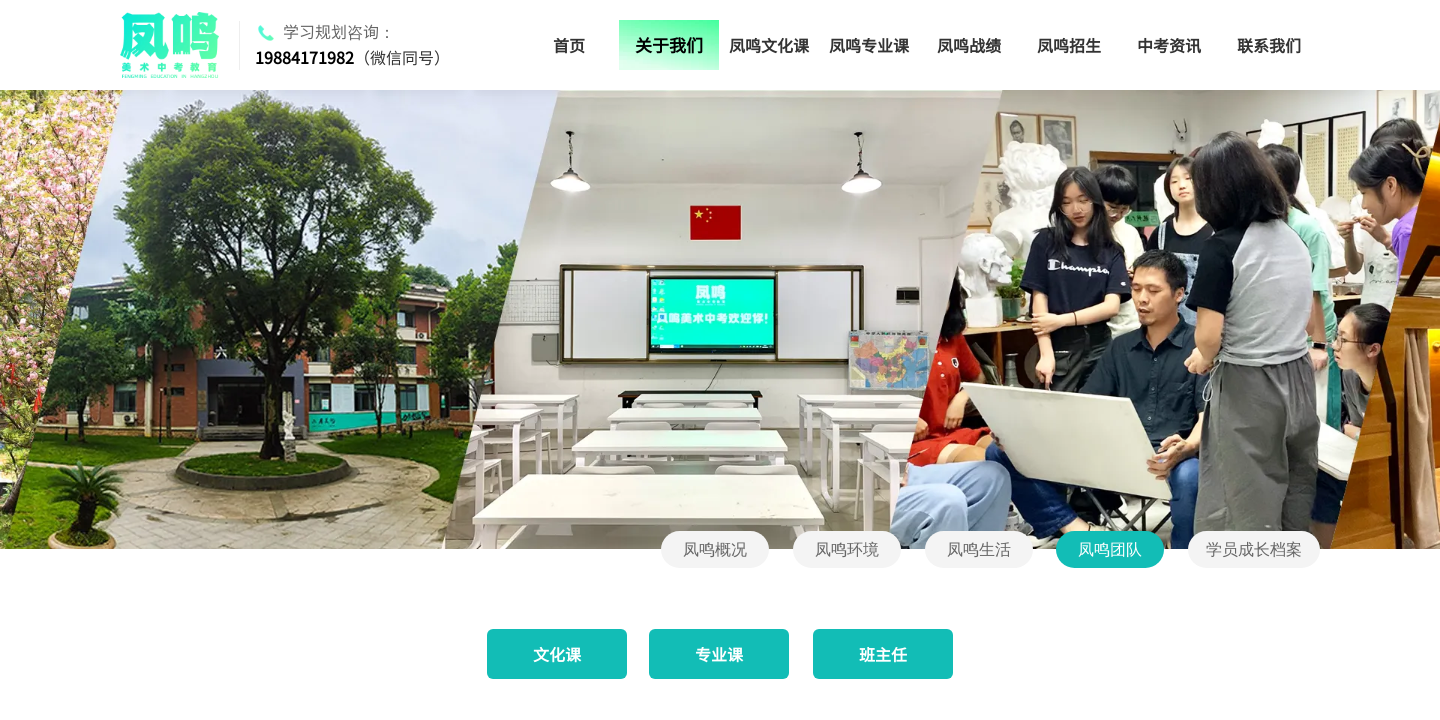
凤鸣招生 (1069, 45)
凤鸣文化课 (769, 45)
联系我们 (1269, 45)
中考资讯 (1169, 45)
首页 (569, 45)
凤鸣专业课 (869, 45)
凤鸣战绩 (969, 45)
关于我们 (669, 44)
